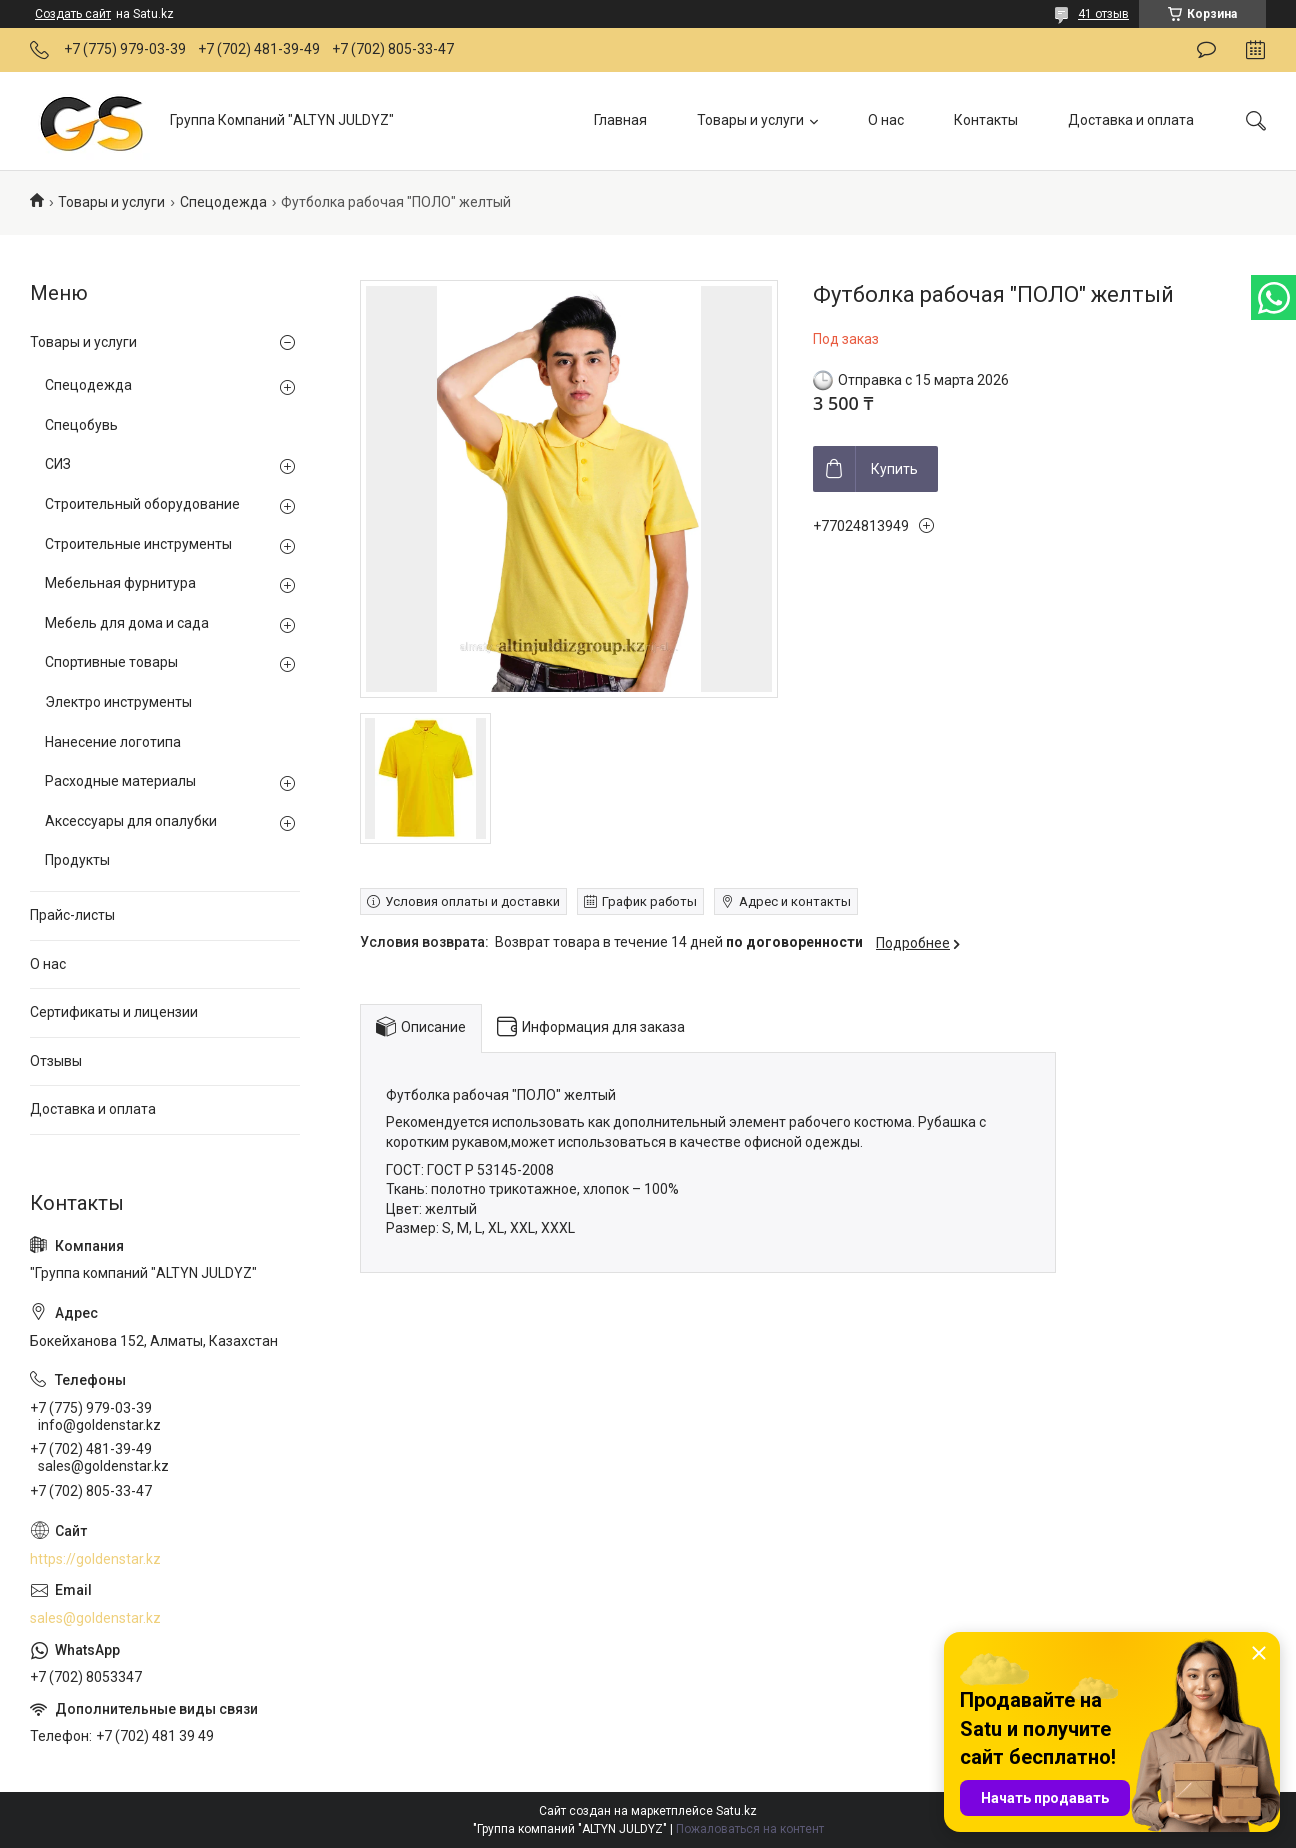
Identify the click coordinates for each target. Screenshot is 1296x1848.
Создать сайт (73, 14)
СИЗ (58, 464)
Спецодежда (223, 202)
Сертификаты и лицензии (114, 1012)
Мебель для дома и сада (127, 623)
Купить (894, 469)
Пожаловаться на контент (750, 1829)
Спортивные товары (111, 662)
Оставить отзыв (1206, 50)
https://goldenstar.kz (95, 1559)
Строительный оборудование (142, 504)
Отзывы (56, 1061)
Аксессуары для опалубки (131, 821)
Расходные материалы (120, 781)
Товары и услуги (750, 120)
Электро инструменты (118, 702)
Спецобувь (81, 425)
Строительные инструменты (138, 544)
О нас (886, 120)
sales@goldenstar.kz (95, 1618)
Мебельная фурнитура (120, 583)
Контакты (986, 120)
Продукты (77, 860)
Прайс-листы (72, 915)
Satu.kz (736, 1811)
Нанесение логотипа (113, 742)
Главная (620, 120)
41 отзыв (1103, 14)
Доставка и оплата (1131, 120)
